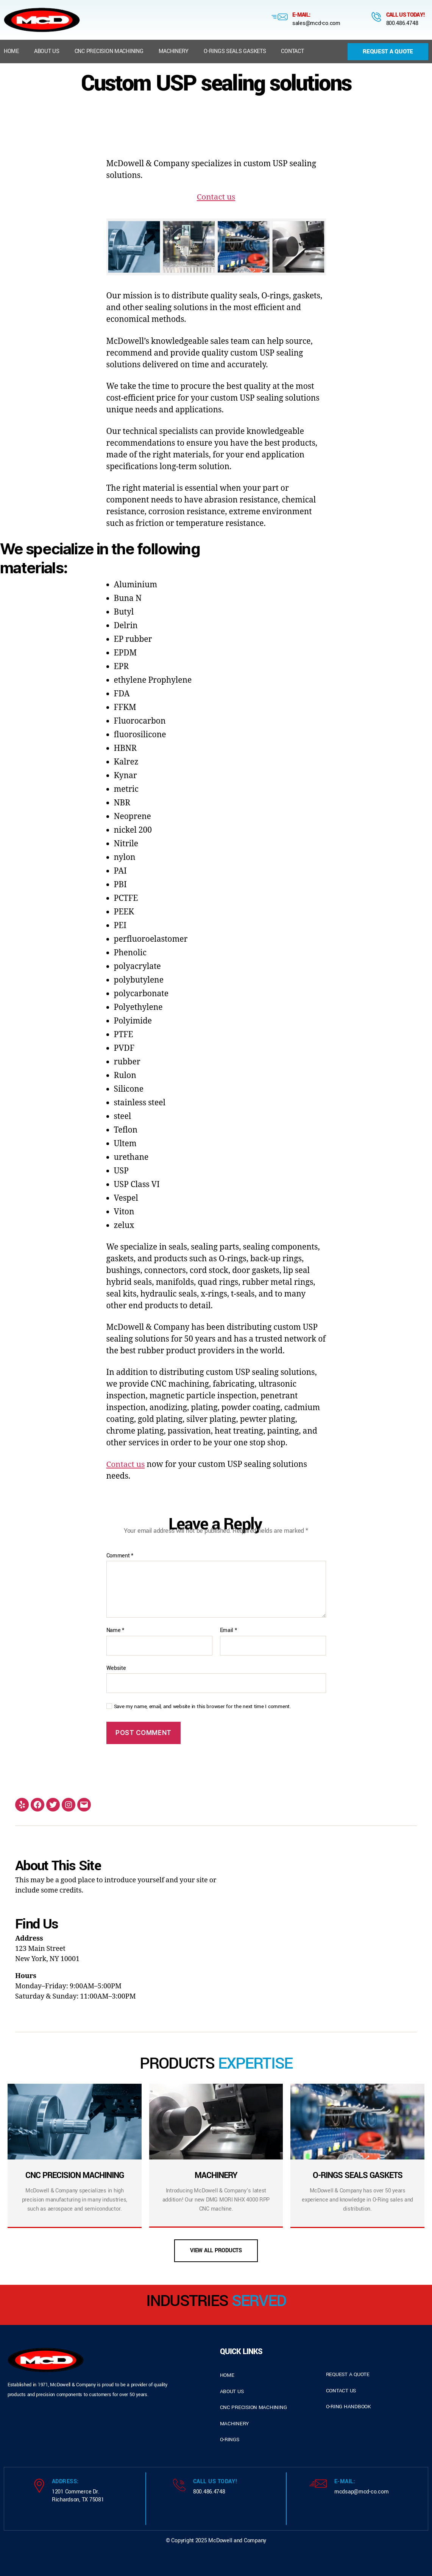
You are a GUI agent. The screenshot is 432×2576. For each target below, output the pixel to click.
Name (115, 1630)
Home (11, 51)
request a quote (348, 2374)
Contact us (216, 197)
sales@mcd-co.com (316, 23)
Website (116, 1668)
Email (228, 1630)
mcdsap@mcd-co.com (361, 2492)
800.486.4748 (402, 23)
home (227, 2375)
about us (232, 2391)
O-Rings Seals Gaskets (235, 51)
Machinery (174, 51)
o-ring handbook (348, 2406)
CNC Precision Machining (109, 51)
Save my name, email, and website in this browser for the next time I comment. (202, 1706)
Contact (292, 51)
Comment (120, 1555)
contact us (341, 2390)
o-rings (229, 2439)
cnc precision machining (253, 2407)
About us (46, 51)
